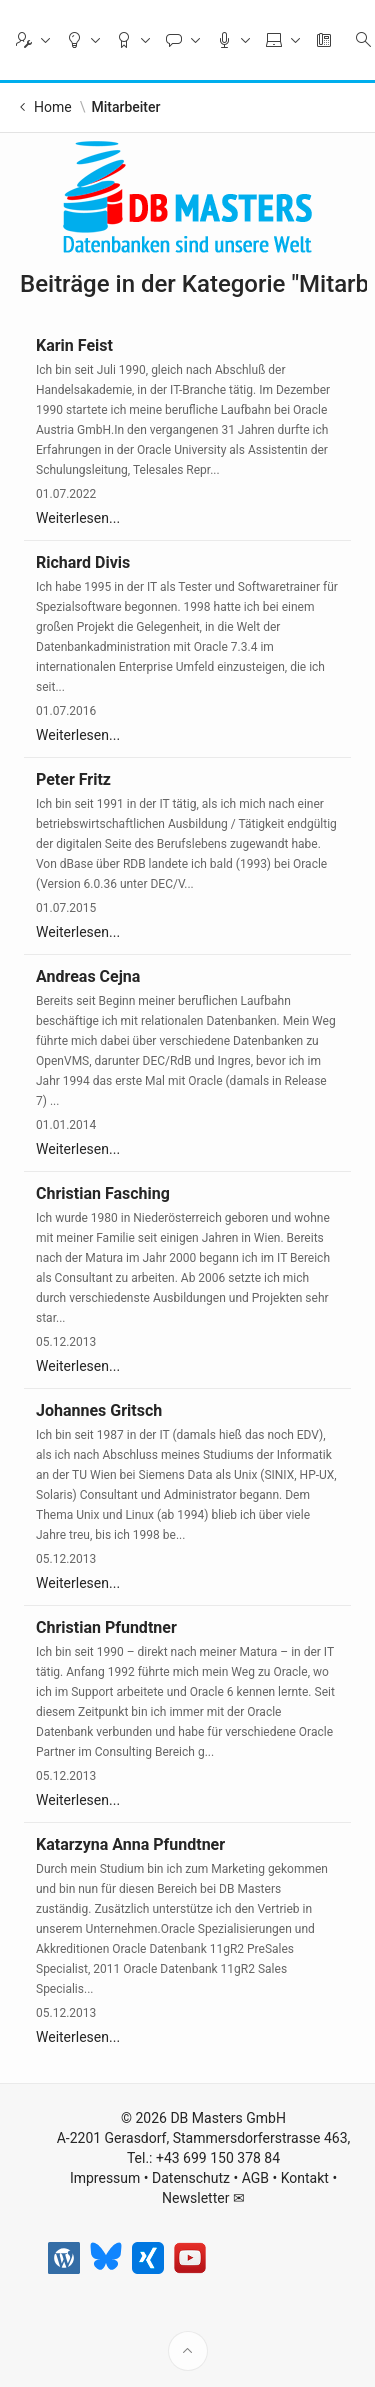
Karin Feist (74, 345)
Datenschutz (191, 2231)
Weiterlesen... (78, 518)
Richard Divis (83, 562)
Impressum (105, 2231)
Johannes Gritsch (99, 1410)
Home (53, 107)
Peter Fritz (73, 779)
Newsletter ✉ (203, 2251)
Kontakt (305, 2231)
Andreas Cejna (88, 976)
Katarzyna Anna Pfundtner (130, 1844)
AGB (255, 2231)
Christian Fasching (103, 1193)
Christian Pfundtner (106, 1627)
